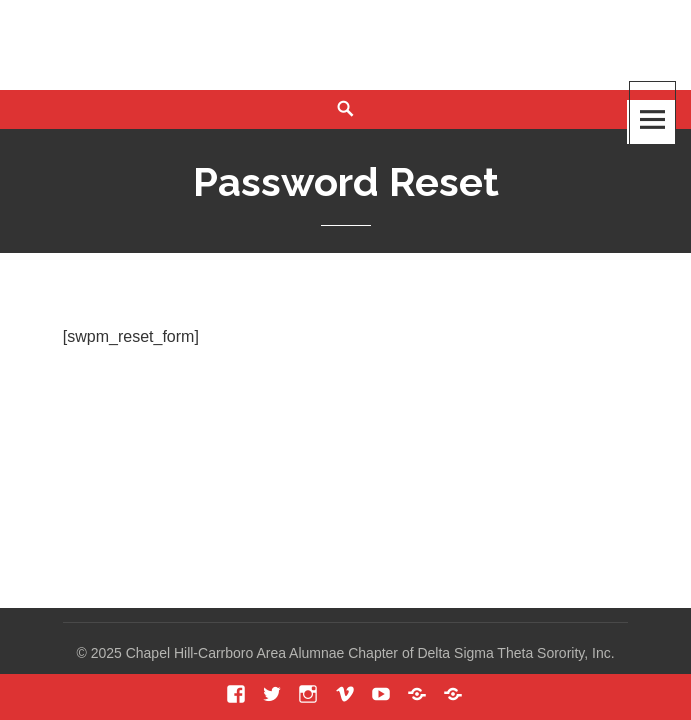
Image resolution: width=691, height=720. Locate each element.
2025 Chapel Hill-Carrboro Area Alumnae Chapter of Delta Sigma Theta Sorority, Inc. (353, 653)
